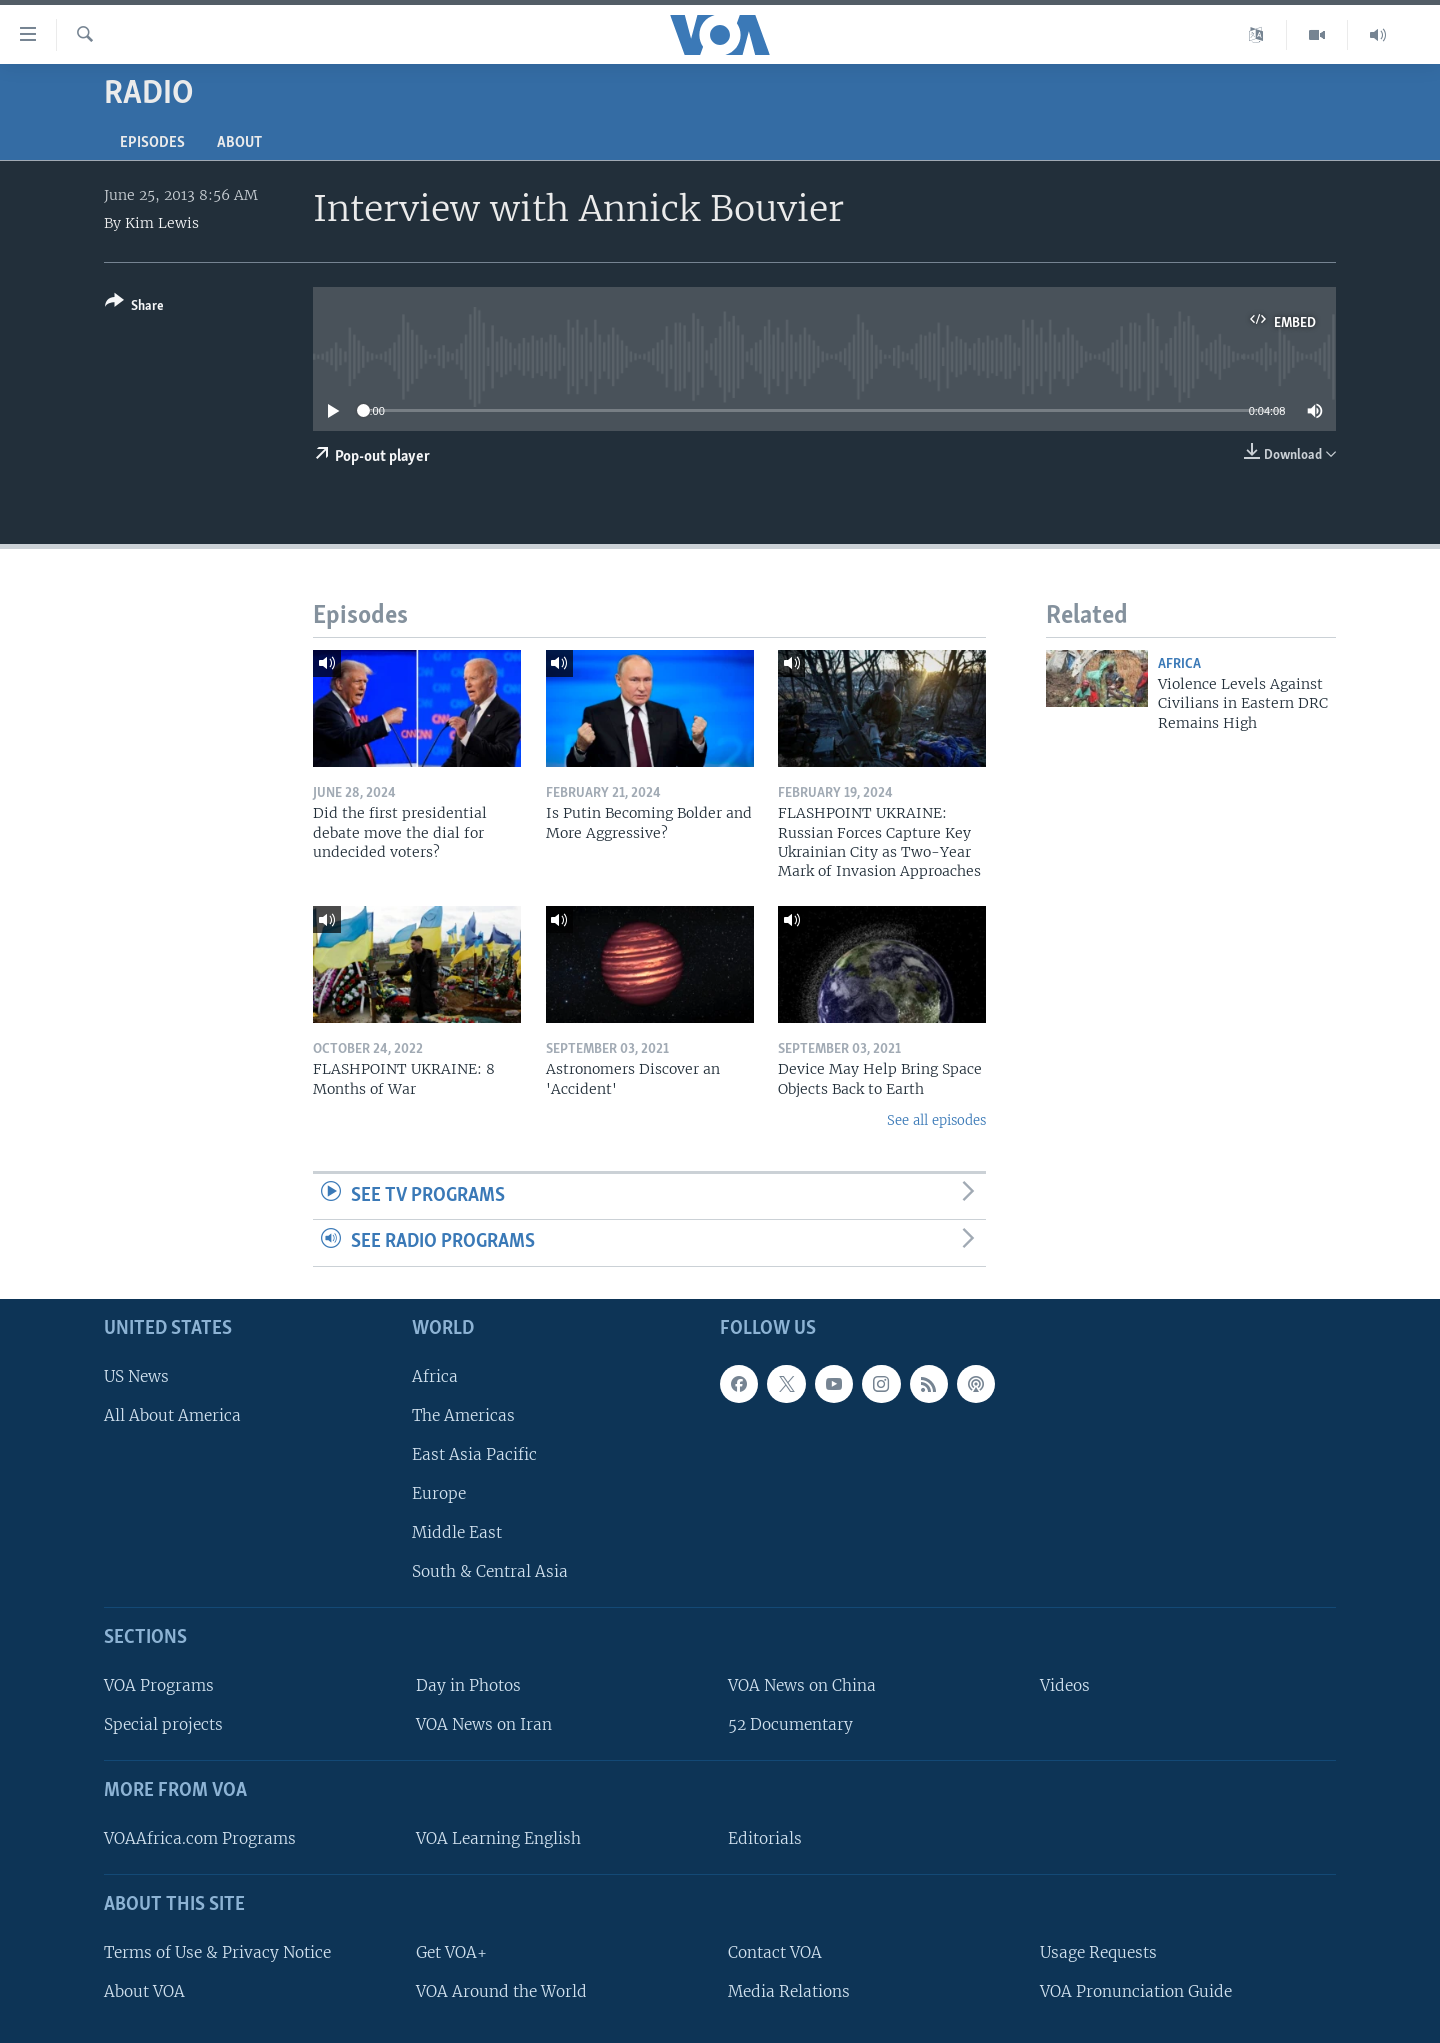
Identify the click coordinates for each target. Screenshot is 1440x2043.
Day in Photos (468, 1685)
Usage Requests (1098, 1952)
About (239, 143)
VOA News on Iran (484, 1724)
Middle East (457, 1532)
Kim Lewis (162, 223)
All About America (172, 1415)
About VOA (144, 1991)
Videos (1065, 1685)
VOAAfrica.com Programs (200, 1838)
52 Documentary (790, 1724)
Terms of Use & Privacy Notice (217, 1952)
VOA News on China (802, 1685)
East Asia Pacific (474, 1454)
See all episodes (936, 1120)
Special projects (163, 1724)
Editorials (765, 1838)
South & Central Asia (490, 1571)
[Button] (134, 307)
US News (136, 1376)
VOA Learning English (498, 1838)
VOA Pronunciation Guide (1136, 1991)
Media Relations (789, 1991)
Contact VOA (775, 1952)
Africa (1179, 664)
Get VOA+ (451, 1952)
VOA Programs (159, 1685)
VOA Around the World (501, 1991)
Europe (439, 1493)
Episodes (152, 143)
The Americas (463, 1415)
